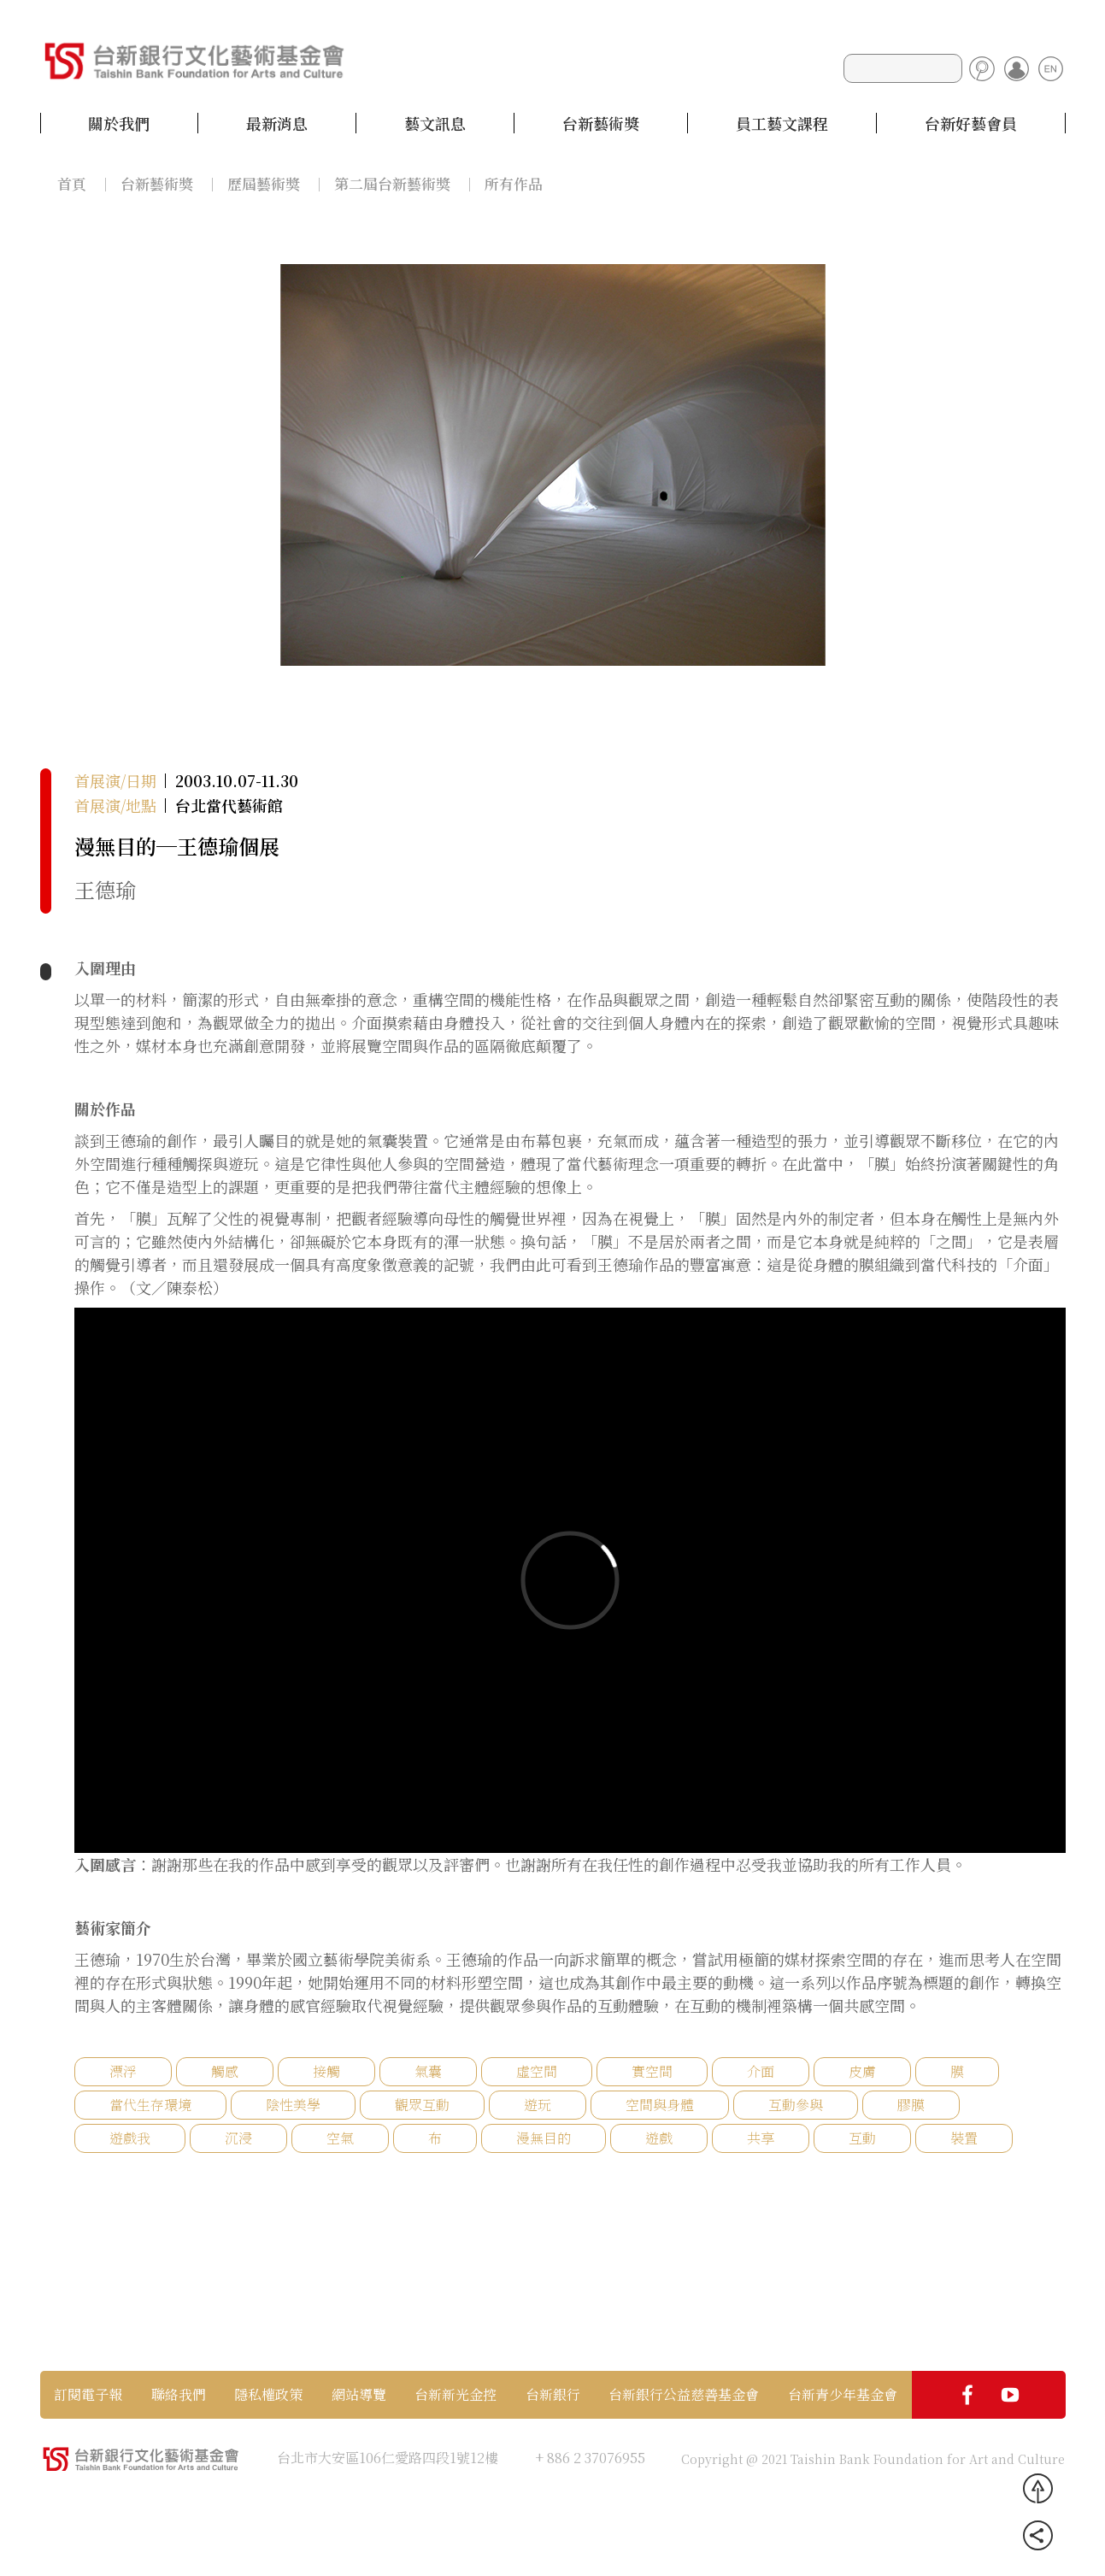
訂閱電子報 (88, 2395)
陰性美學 (293, 2104)
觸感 (224, 2071)
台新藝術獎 (600, 123)
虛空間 (536, 2071)
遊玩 (537, 2104)
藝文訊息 (435, 123)
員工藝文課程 (782, 123)
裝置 (964, 2138)
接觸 (326, 2071)
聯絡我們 (178, 2395)
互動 (862, 2138)
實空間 (652, 2071)
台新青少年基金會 (842, 2395)
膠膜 (911, 2104)
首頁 (71, 183)
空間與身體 (660, 2104)
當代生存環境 (150, 2104)
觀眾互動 (422, 2104)
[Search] (903, 68)
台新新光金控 (455, 2395)
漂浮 (123, 2071)
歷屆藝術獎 (263, 183)
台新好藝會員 (971, 123)
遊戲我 (129, 2138)
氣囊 (428, 2071)
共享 (760, 2138)
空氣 (340, 2138)
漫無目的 (543, 2138)
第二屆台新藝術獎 (392, 183)
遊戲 (659, 2138)
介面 (760, 2071)
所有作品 (514, 183)
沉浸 (238, 2138)
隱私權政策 (268, 2395)
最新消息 (277, 123)
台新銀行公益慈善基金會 (683, 2395)
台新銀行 (553, 2395)
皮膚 (862, 2071)
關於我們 (119, 123)
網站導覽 (359, 2395)
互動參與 (795, 2104)
